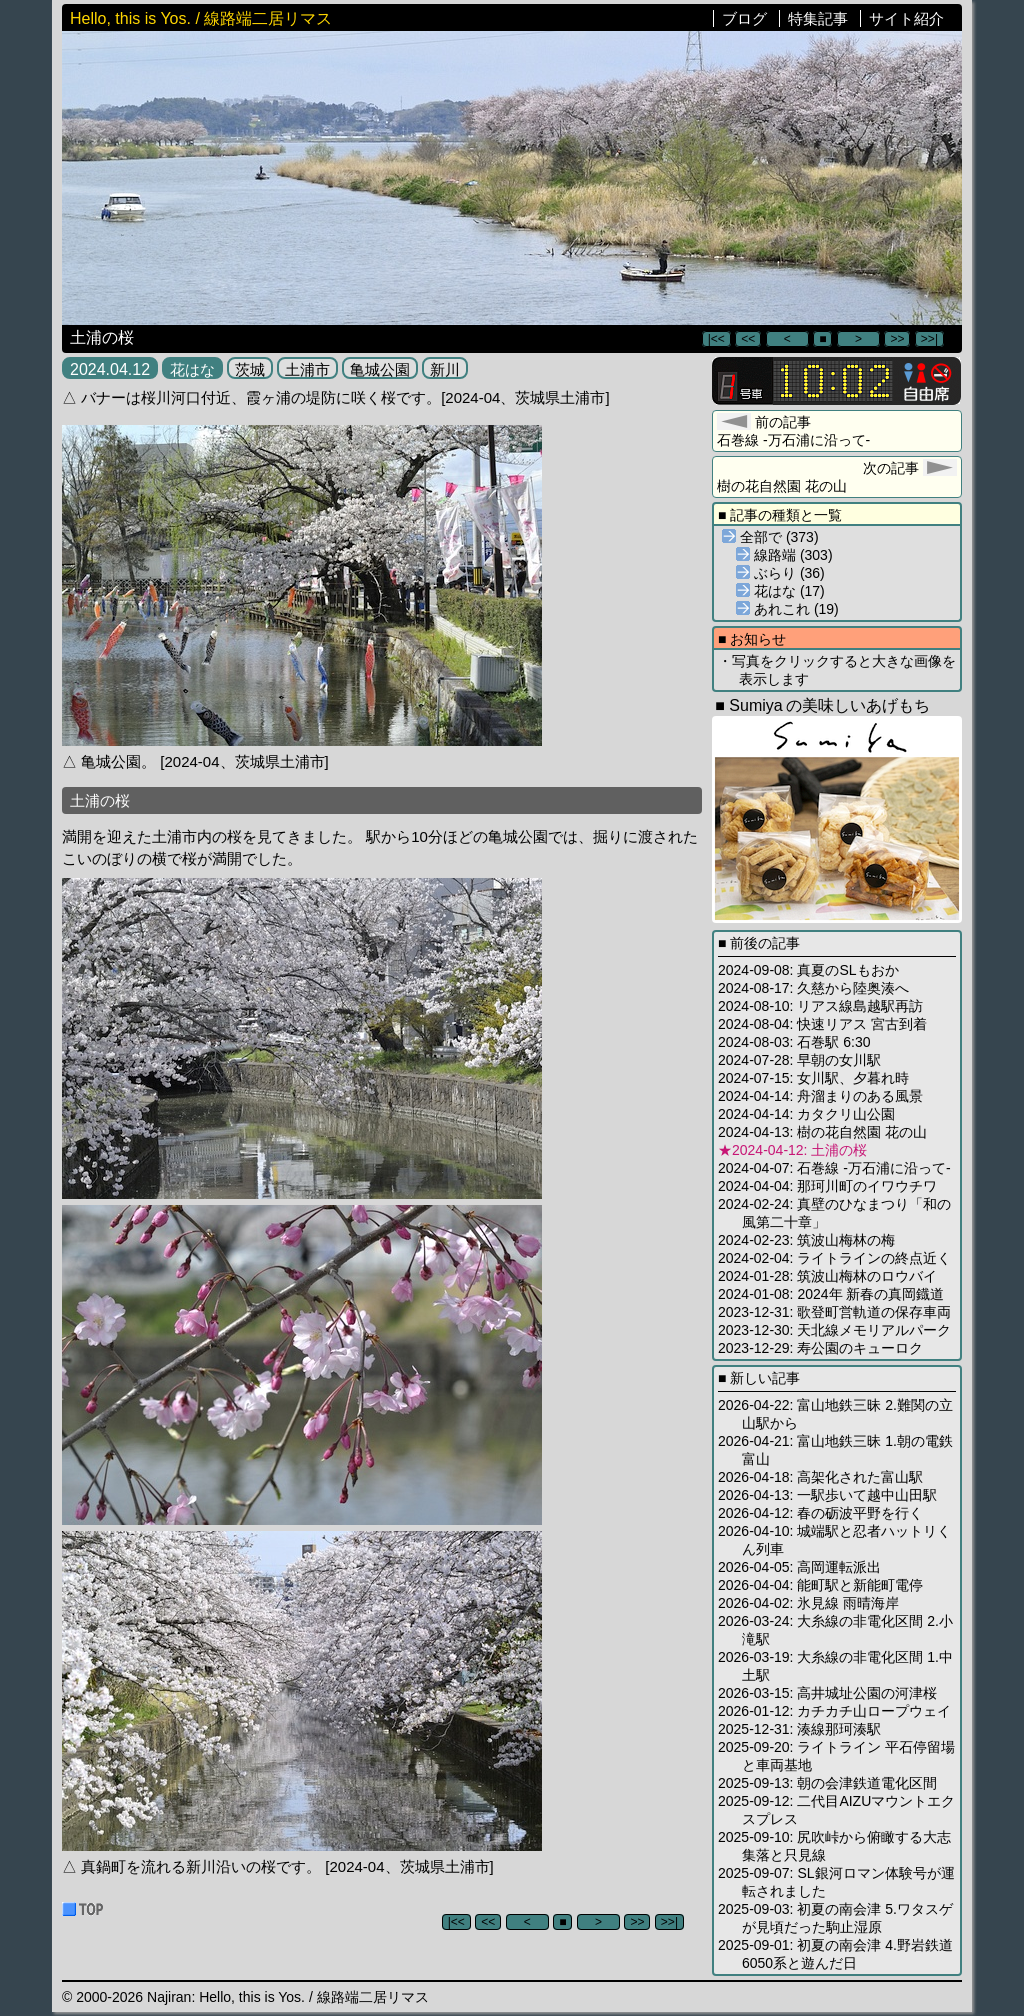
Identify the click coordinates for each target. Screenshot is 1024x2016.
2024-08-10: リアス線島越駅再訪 (820, 1006)
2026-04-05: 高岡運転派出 (799, 1567)
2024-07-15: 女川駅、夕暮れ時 (813, 1078)
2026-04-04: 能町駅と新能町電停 (820, 1585)
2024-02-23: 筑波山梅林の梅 (806, 1240)
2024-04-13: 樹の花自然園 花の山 (822, 1132)
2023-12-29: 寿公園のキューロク (820, 1348)
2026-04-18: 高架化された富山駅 (820, 1477)
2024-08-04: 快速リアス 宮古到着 (822, 1024)
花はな (192, 369)
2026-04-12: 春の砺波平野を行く (820, 1513)
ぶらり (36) (780, 573)
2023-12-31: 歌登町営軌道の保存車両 (834, 1312)
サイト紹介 (906, 18)
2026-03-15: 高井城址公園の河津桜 (827, 1693)
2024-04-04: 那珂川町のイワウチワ (827, 1186)
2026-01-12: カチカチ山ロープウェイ (834, 1711)
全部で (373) (770, 537)
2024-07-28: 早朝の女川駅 (799, 1060)
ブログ (744, 18)
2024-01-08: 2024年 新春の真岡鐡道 (831, 1294)
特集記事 (818, 18)
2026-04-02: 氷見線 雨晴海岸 (808, 1603)
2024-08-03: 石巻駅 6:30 (794, 1042)
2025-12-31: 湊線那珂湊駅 (799, 1729)
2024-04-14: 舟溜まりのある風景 (820, 1096)
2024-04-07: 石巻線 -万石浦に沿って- (834, 1168)
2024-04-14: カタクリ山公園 (806, 1114)
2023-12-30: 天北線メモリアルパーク (834, 1330)
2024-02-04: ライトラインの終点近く (834, 1258)
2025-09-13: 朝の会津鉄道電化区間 (827, 1783)
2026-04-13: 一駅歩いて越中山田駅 (827, 1495)
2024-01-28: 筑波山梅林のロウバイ (827, 1276)
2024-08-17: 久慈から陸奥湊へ (813, 988)
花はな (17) (780, 591)
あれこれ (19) (787, 609)
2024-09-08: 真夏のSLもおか (808, 970)
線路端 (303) (784, 555)
